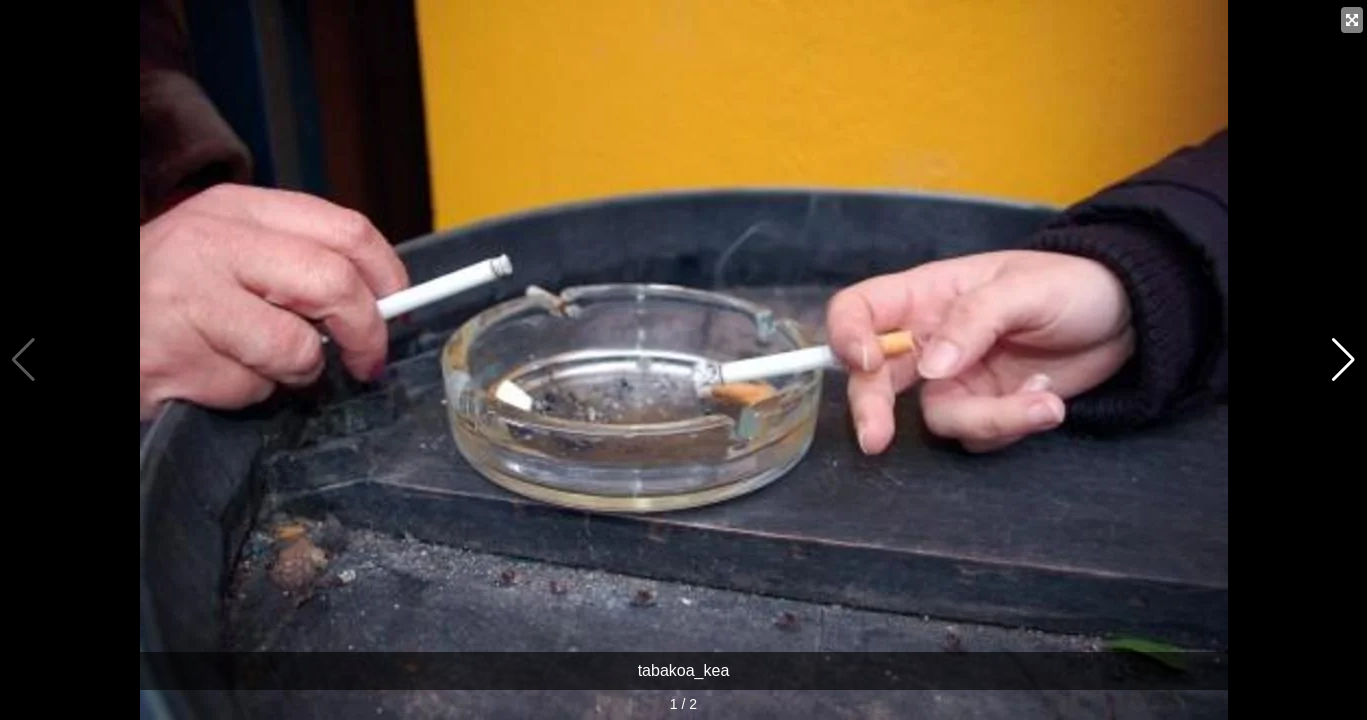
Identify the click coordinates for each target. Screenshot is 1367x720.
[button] (1343, 360)
